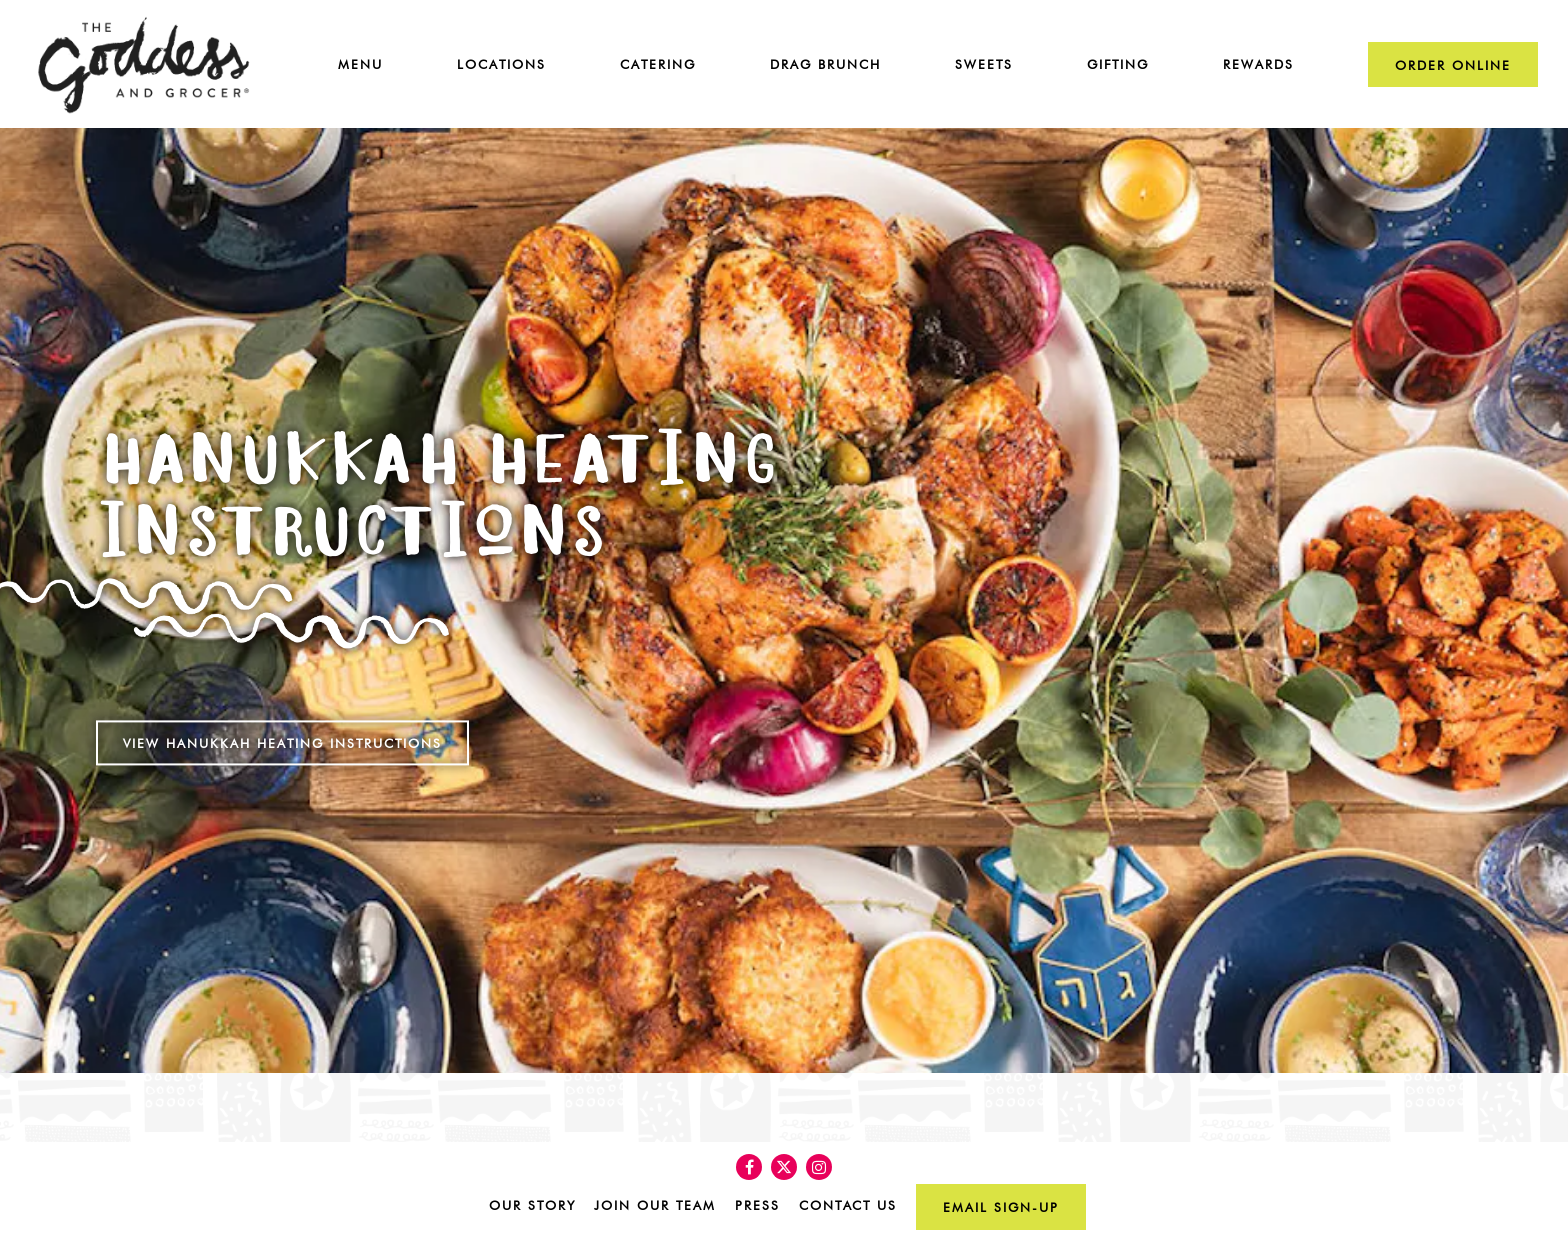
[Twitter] (784, 1167)
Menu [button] (360, 64)
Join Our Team (655, 1205)
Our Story (532, 1205)
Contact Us (848, 1205)
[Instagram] (819, 1167)
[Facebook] (749, 1167)
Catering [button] (658, 64)
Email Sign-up (1001, 1207)
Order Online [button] (1453, 65)
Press (757, 1205)
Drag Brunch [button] (825, 64)
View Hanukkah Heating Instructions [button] (282, 710)
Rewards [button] (1258, 64)
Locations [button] (501, 64)
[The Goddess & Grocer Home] (144, 63)
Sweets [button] (984, 64)
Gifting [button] (1118, 64)
